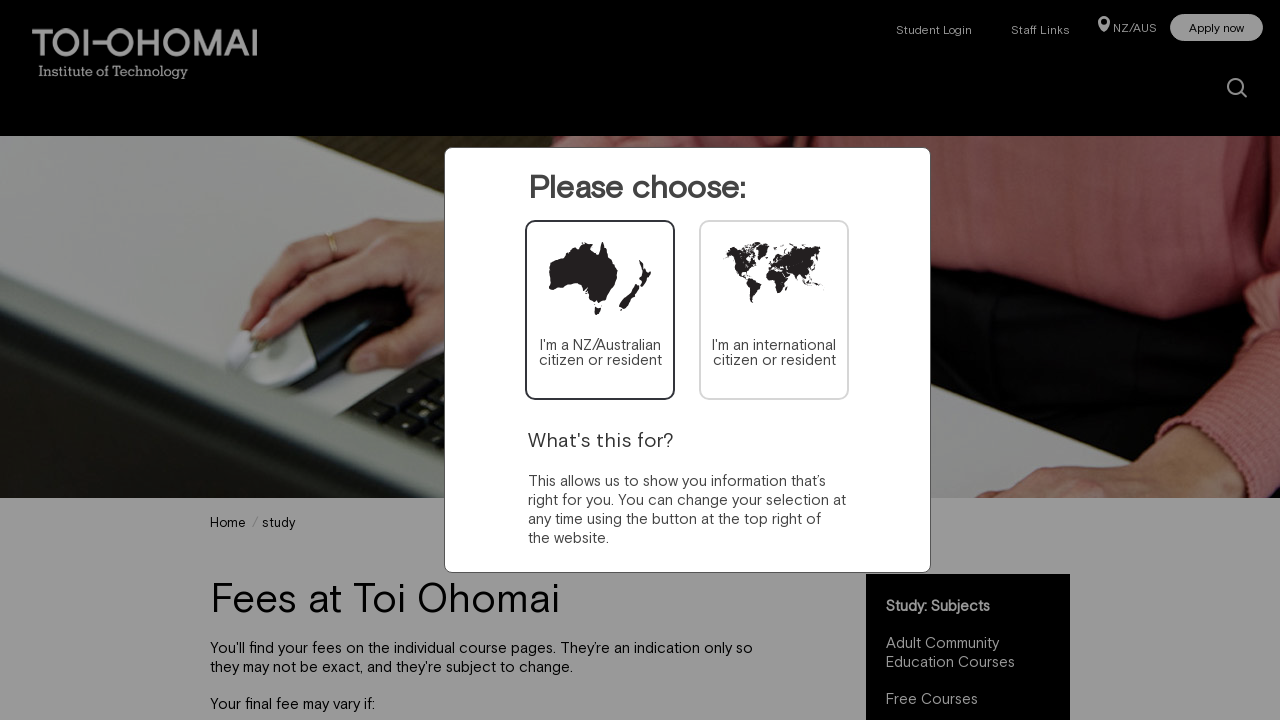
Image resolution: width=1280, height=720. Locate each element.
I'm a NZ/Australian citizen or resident (600, 352)
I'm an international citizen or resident (774, 352)
